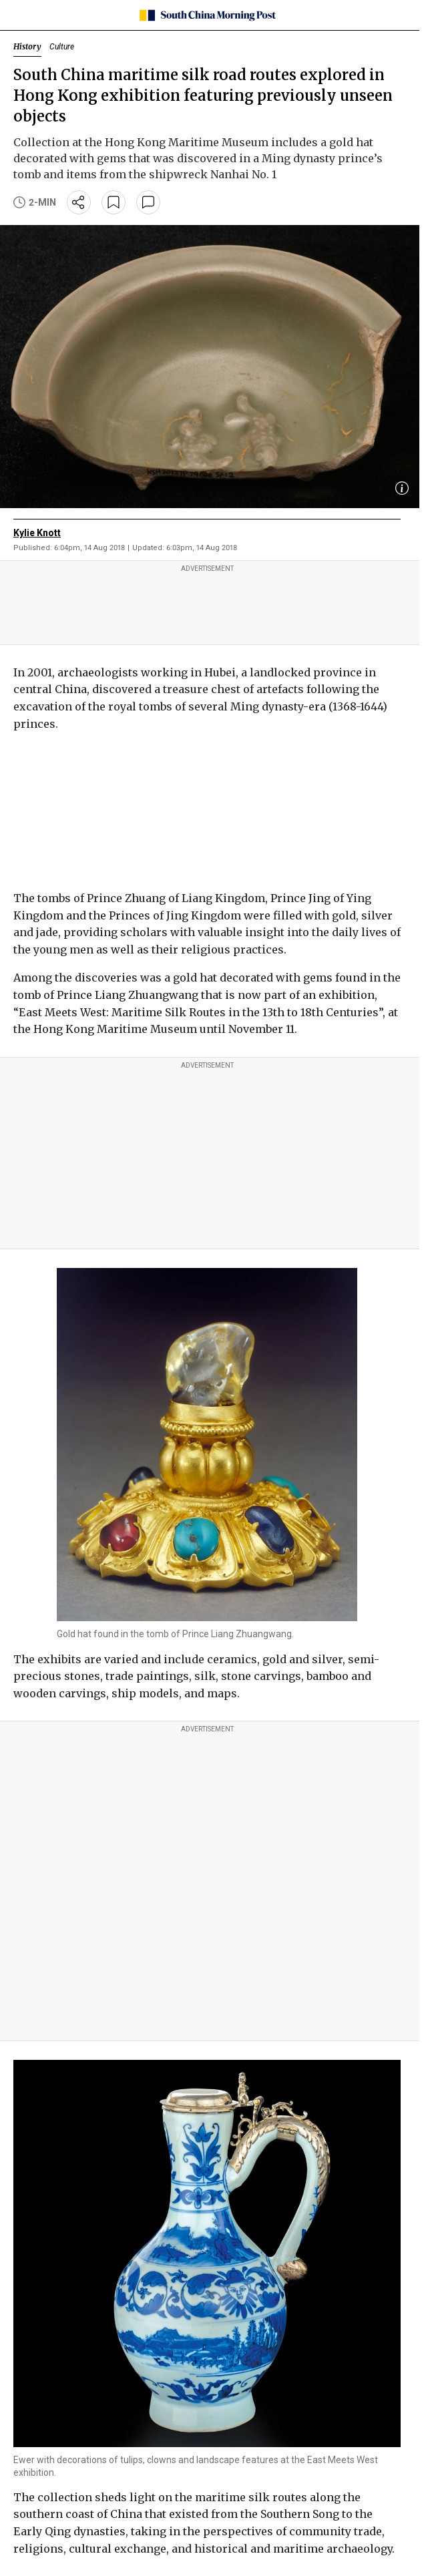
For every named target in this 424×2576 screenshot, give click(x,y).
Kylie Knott (37, 532)
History (27, 46)
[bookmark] (113, 202)
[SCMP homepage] (207, 15)
